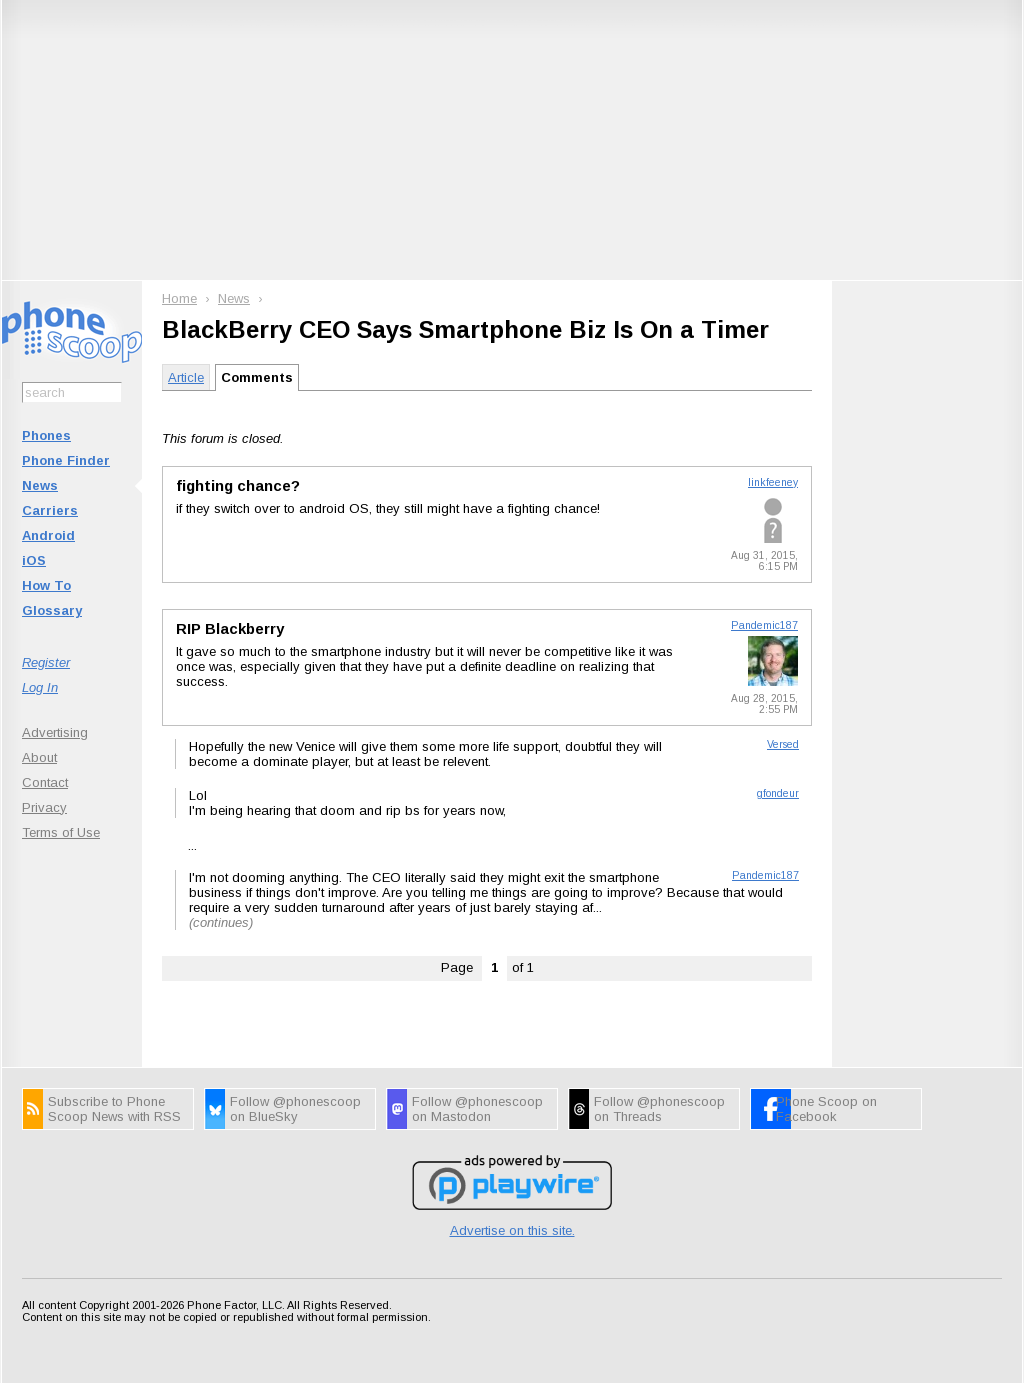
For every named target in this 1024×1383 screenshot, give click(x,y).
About (39, 757)
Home (179, 298)
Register (46, 662)
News (40, 485)
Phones (46, 435)
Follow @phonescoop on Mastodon (477, 1109)
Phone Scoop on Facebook (826, 1109)
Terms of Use (61, 832)
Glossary (52, 610)
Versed (783, 744)
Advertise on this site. (512, 1230)
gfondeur (778, 793)
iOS (34, 560)
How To (46, 585)
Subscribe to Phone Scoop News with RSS (114, 1109)
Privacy (44, 807)
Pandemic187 (764, 625)
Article (186, 377)
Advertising (55, 732)
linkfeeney (773, 482)
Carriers (50, 510)
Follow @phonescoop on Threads (659, 1109)
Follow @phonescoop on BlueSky (295, 1109)
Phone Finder (66, 460)
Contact (45, 782)
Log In (40, 687)
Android (48, 535)
